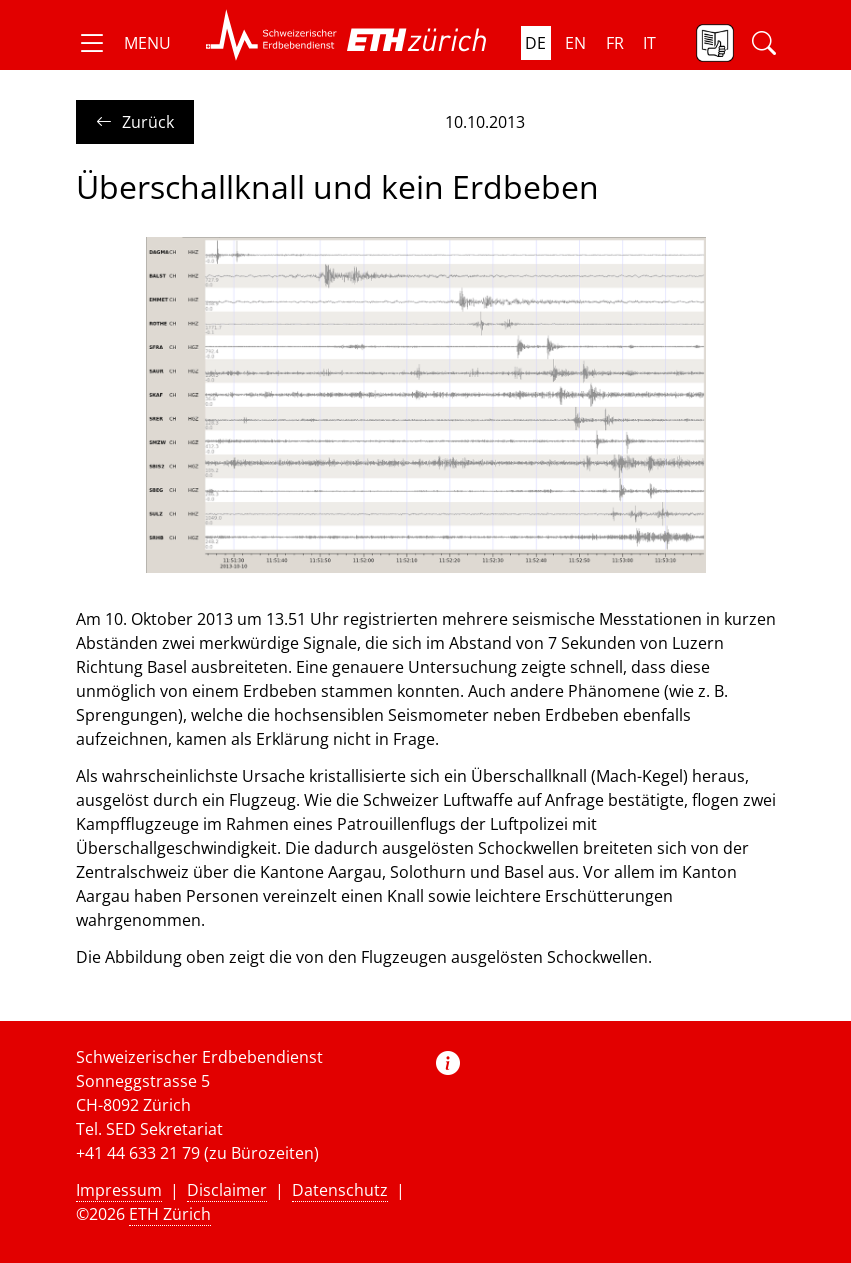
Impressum (119, 1190)
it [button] (649, 43)
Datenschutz (340, 1190)
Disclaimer (227, 1190)
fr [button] (615, 43)
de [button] (535, 43)
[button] (123, 43)
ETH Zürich (170, 1214)
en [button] (575, 43)
